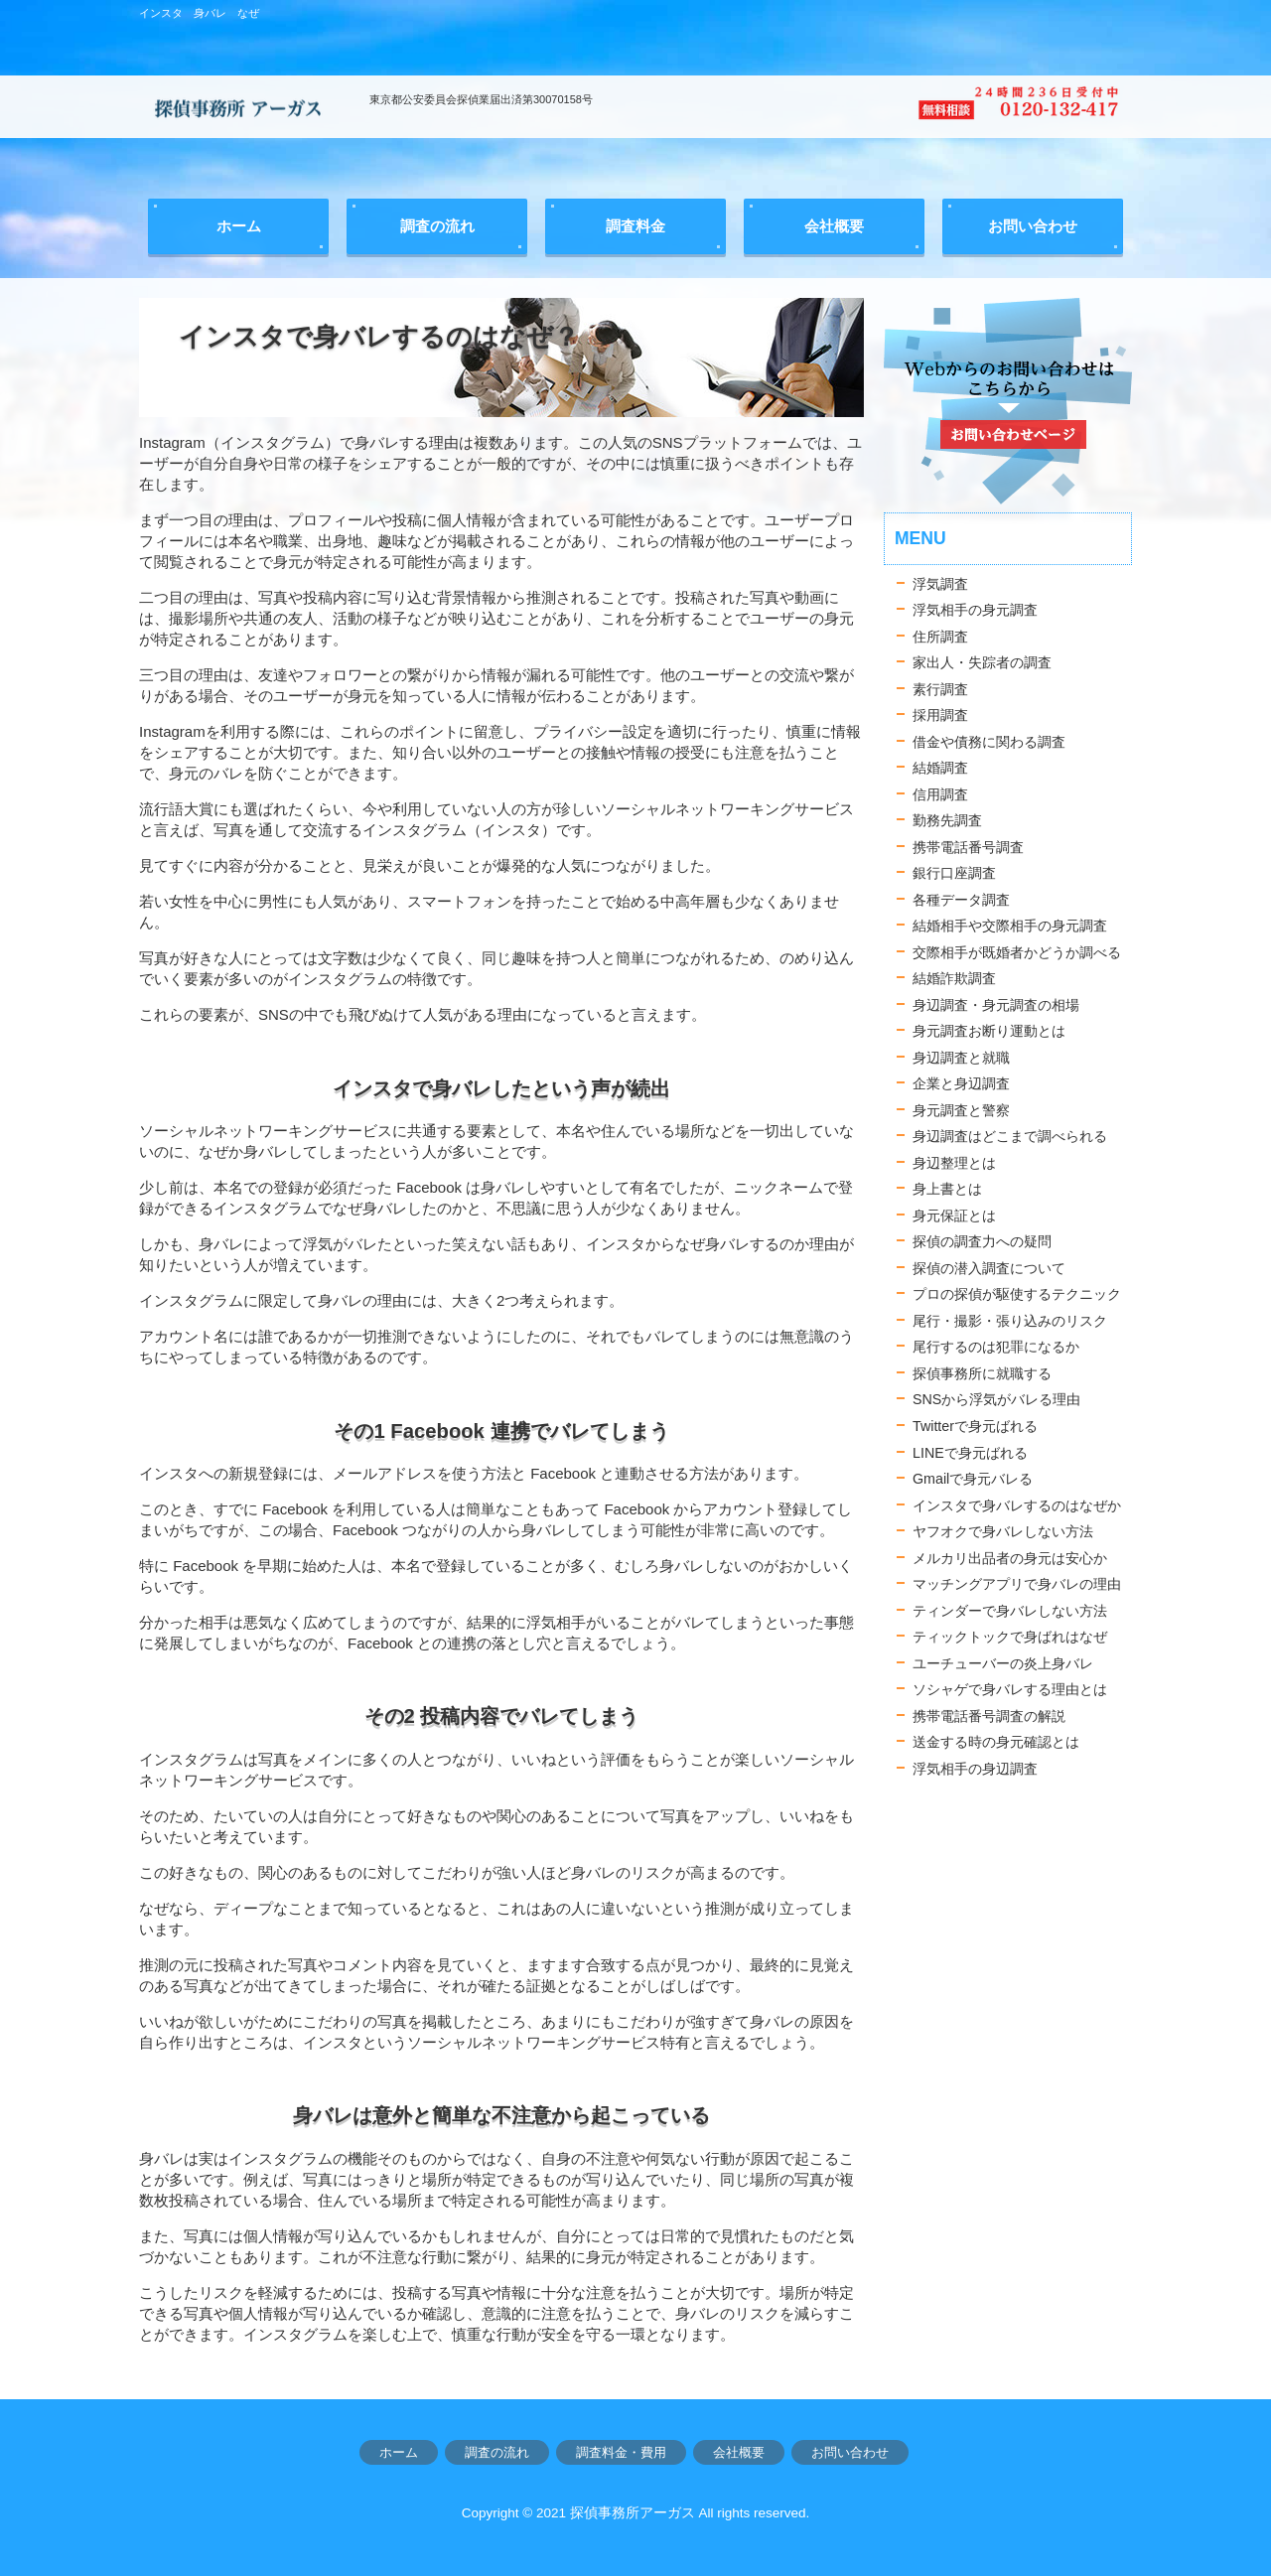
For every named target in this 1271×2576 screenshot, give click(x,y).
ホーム (398, 2452)
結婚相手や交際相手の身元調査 (1010, 925)
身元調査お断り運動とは (989, 1031)
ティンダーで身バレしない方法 (1010, 1611)
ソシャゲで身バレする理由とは (1010, 1689)
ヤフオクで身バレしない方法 (1003, 1531)
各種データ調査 (961, 900)
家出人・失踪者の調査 (982, 662)
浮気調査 (940, 584)
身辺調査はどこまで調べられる (1010, 1136)
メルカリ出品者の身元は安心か (1010, 1558)
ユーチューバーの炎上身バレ (1003, 1663)
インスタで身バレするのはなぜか (1017, 1505)
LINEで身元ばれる (970, 1453)
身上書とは (947, 1189)
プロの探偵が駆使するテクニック (1017, 1294)
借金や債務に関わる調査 (989, 742)
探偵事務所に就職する (982, 1373)
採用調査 (940, 715)
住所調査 (940, 636)
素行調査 (940, 689)
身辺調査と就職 (961, 1058)
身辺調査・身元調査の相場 (996, 1005)
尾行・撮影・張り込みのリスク (1010, 1321)
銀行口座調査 (954, 873)
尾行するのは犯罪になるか (996, 1347)
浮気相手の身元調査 (975, 610)
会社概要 (739, 2452)
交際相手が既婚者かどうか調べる (1017, 952)
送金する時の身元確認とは (996, 1742)
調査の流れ (497, 2452)
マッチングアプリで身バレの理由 (1017, 1584)
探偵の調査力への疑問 (982, 1241)
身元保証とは (954, 1215)
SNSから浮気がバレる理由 (996, 1399)
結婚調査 (940, 768)
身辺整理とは (954, 1163)
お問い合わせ (850, 2452)
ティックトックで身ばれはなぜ (1010, 1637)
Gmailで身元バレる (973, 1479)
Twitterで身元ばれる (975, 1426)
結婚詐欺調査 (954, 978)
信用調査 (940, 794)
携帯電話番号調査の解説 (989, 1716)
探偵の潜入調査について (989, 1268)
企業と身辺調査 (961, 1083)
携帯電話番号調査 (968, 847)
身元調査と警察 (961, 1110)
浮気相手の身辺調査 (975, 1769)
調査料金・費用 (621, 2452)
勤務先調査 (947, 820)
